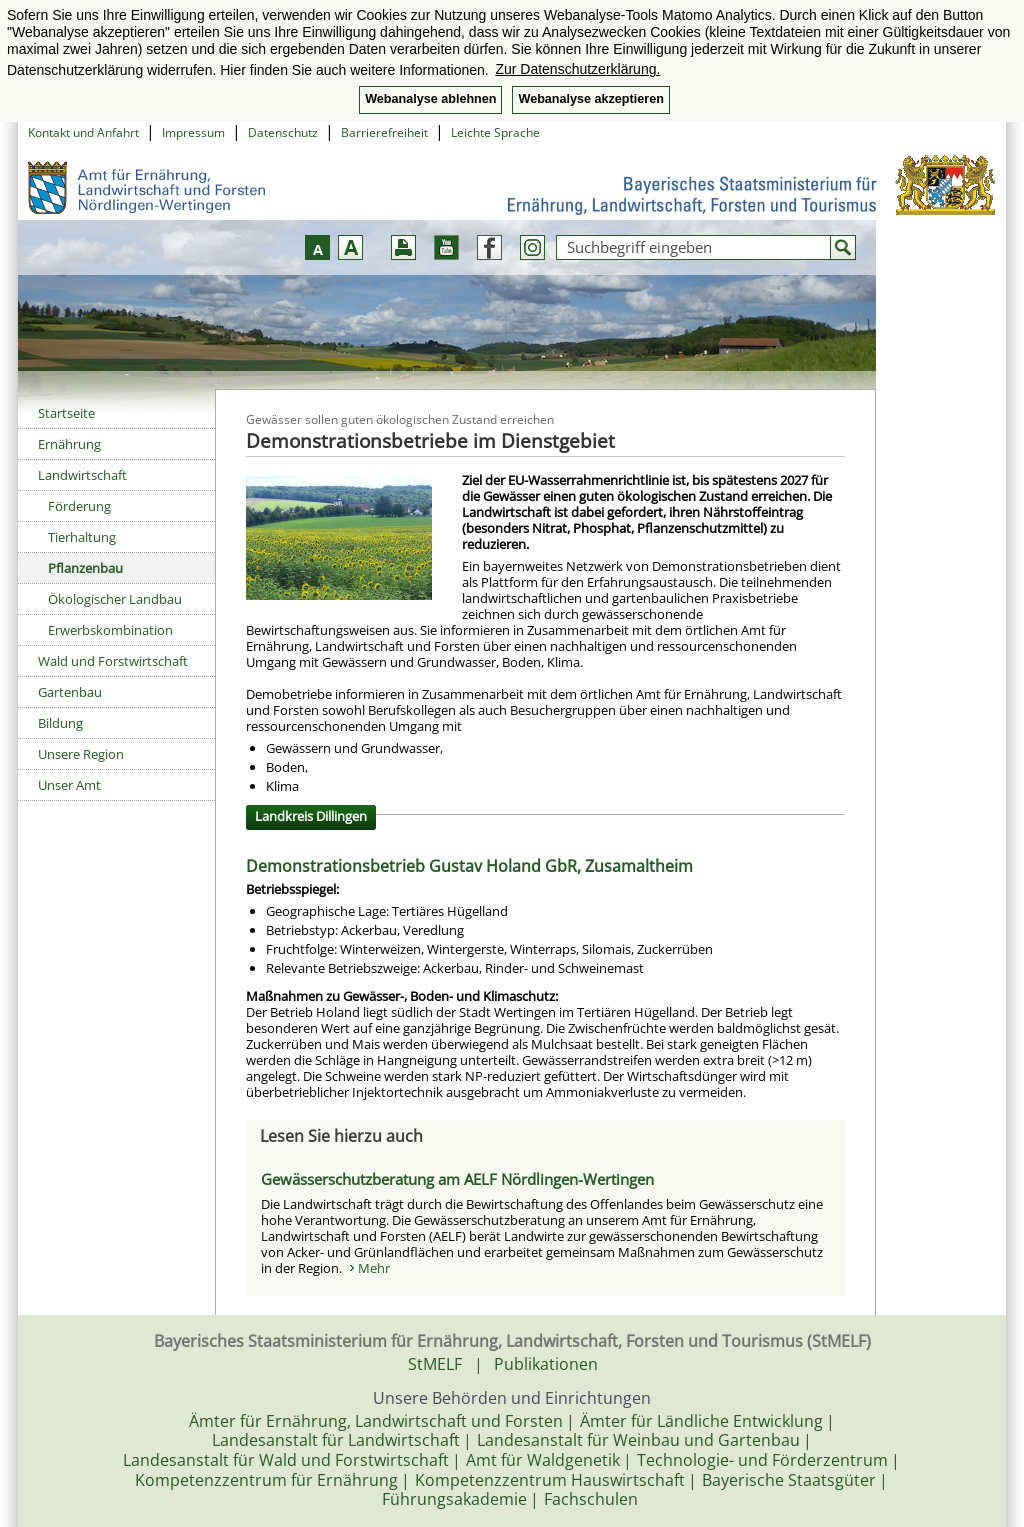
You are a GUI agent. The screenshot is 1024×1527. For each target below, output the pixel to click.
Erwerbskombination (110, 630)
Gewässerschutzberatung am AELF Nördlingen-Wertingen (457, 1179)
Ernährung (69, 444)
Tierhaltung (82, 537)
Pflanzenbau (85, 568)
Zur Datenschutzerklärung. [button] (577, 69)
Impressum (193, 132)
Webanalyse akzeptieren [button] (590, 99)
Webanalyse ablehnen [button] (430, 99)
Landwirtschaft (82, 475)
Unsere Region (81, 754)
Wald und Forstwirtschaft (113, 661)
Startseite (66, 413)
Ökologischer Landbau (115, 599)
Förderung (79, 506)
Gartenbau (70, 692)
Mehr (374, 1268)
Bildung (60, 723)
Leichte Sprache (495, 132)
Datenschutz (283, 132)
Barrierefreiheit (384, 132)
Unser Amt (69, 785)
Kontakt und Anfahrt (83, 132)
